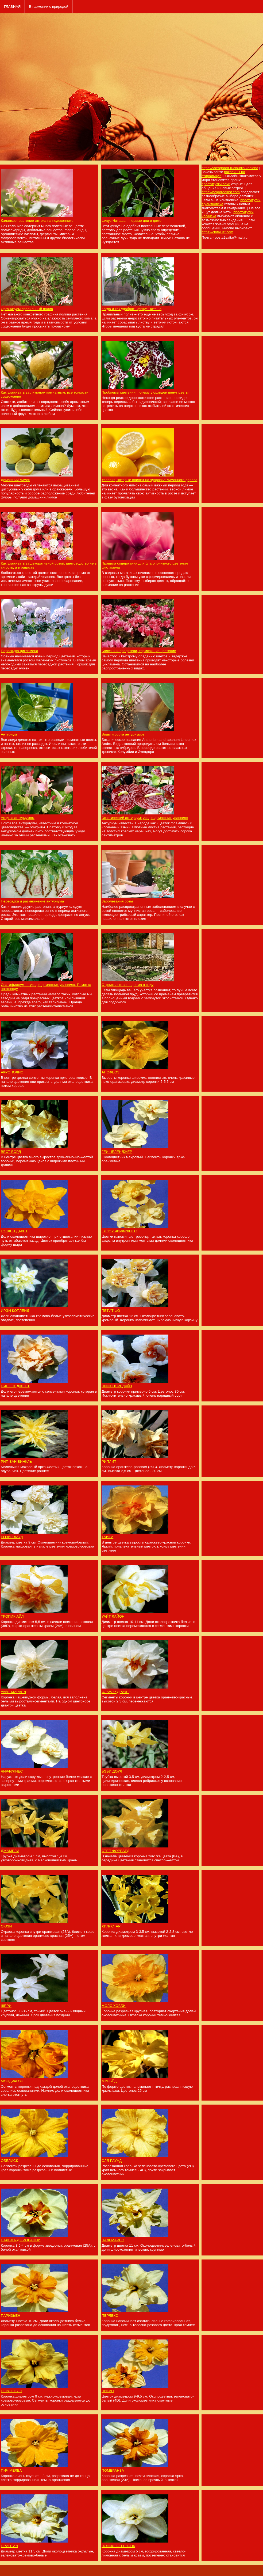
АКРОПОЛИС (12, 1072)
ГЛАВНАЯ (12, 7)
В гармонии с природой (48, 7)
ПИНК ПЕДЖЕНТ (15, 1386)
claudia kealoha (245, 168)
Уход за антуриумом (17, 818)
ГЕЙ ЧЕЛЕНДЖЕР (117, 1152)
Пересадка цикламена (19, 651)
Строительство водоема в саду (127, 985)
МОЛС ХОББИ (114, 2006)
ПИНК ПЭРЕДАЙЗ (117, 1386)
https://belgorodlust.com (221, 192)
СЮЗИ (6, 1926)
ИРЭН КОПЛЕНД (15, 1311)
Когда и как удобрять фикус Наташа (131, 309)
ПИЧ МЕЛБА (11, 2470)
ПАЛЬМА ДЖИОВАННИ (20, 2240)
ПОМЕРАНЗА (113, 2470)
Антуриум (9, 734)
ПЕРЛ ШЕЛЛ (11, 2391)
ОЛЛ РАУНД (112, 2161)
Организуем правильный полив (27, 309)
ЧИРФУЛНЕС (12, 1771)
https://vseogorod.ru (217, 168)
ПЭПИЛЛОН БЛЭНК (118, 2546)
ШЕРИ (6, 2006)
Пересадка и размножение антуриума (32, 901)
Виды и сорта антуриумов (123, 734)
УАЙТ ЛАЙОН (113, 1616)
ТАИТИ (107, 1537)
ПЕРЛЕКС (110, 2316)
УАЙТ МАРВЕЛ (13, 1692)
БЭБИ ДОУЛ (112, 1771)
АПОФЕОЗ (110, 1072)
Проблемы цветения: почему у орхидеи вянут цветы (145, 392)
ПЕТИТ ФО (111, 1311)
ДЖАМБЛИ (10, 1851)
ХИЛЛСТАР (111, 1926)
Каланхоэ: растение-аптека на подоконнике (37, 221)
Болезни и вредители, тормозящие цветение (139, 651)
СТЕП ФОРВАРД (115, 1851)
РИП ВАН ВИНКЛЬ (16, 1462)
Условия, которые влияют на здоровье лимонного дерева (149, 480)
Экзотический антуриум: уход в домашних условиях (145, 818)
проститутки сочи (216, 184)
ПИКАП (108, 2391)
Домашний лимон (15, 480)
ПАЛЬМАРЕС (113, 2240)
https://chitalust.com (217, 232)
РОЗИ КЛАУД (12, 1537)
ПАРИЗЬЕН (10, 2316)
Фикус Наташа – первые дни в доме (131, 221)
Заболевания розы (117, 901)
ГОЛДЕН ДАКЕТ (14, 1231)
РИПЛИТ (109, 1462)
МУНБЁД (109, 2081)
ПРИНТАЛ (9, 2546)
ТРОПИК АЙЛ (12, 1616)
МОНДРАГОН (12, 2081)
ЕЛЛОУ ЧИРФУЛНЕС (119, 1231)
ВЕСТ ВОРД (11, 1152)
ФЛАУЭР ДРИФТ (115, 1692)
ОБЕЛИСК (9, 2161)
